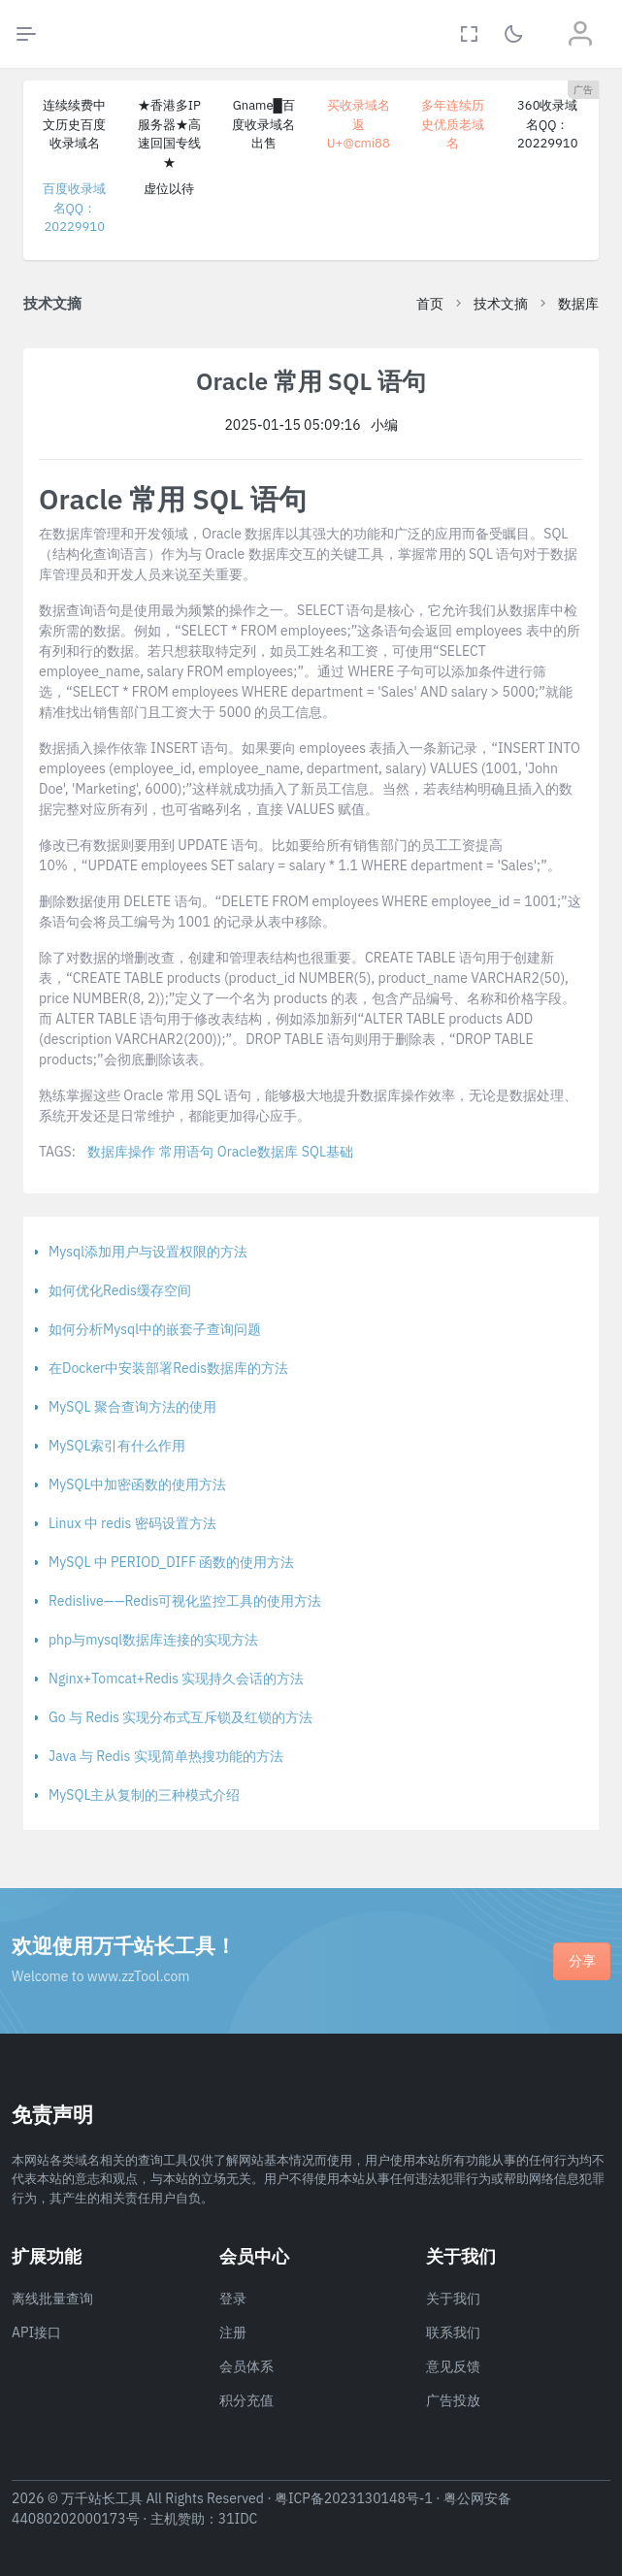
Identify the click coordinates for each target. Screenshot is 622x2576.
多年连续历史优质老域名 (452, 124)
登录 (232, 2298)
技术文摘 (501, 303)
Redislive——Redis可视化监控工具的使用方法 (185, 1601)
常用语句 (186, 1151)
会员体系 (246, 2366)
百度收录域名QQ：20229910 (74, 207)
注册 (232, 2332)
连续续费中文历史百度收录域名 (74, 124)
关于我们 (453, 2298)
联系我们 (453, 2332)
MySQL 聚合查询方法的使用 (132, 1407)
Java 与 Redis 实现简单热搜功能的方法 (166, 1756)
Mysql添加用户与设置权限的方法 (148, 1251)
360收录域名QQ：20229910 (547, 124)
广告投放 (453, 2400)
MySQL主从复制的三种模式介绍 (144, 1795)
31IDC (238, 2518)
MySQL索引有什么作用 (117, 1445)
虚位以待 (169, 188)
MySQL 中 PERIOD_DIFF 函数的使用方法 (171, 1562)
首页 (429, 303)
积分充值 (246, 2400)
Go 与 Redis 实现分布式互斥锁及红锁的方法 (180, 1717)
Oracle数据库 (257, 1151)
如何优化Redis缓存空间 (120, 1290)
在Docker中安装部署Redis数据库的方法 (168, 1368)
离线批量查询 (52, 2298)
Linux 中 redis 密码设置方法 (132, 1523)
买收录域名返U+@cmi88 (358, 124)
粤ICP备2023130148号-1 (354, 2498)
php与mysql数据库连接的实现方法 (153, 1639)
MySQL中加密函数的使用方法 (137, 1484)
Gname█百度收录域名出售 (263, 124)
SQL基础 (327, 1151)
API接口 (36, 2332)
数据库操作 (121, 1151)
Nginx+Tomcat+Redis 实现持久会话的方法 (176, 1678)
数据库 (578, 303)
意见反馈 (453, 2366)
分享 (582, 1961)
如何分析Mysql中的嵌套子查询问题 (155, 1329)
